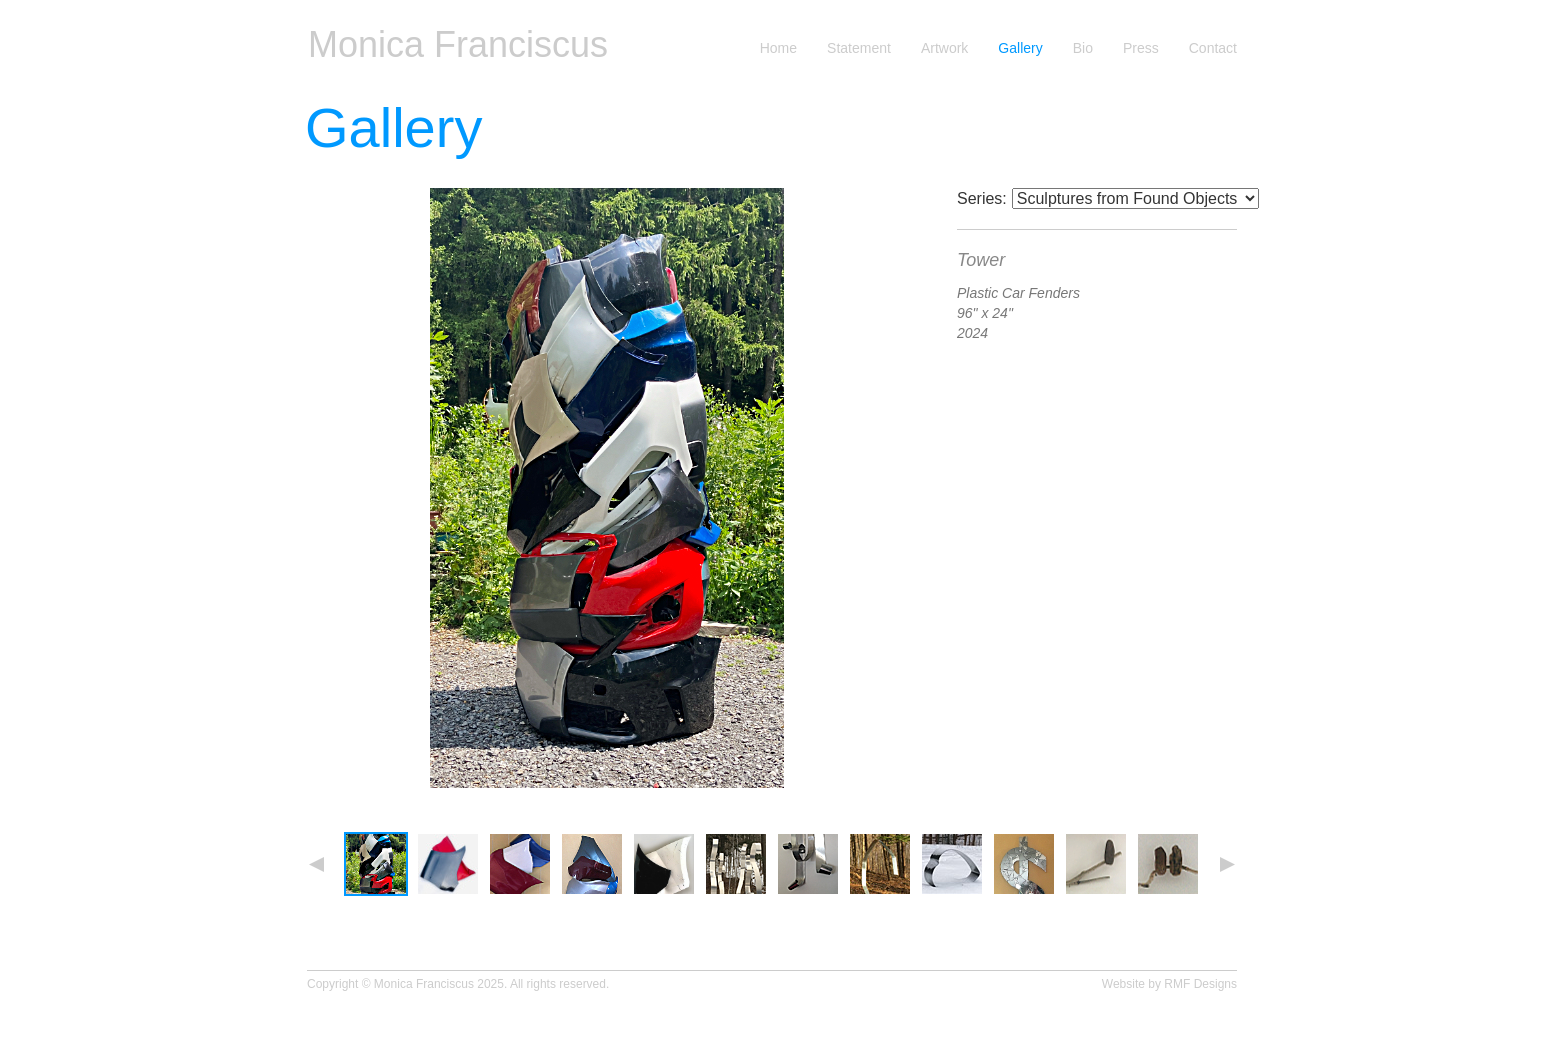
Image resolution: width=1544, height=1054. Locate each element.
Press (1141, 48)
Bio (1083, 48)
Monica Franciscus (458, 44)
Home (778, 48)
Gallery (1020, 48)
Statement (859, 48)
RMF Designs (1200, 984)
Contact (1213, 48)
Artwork (944, 48)
